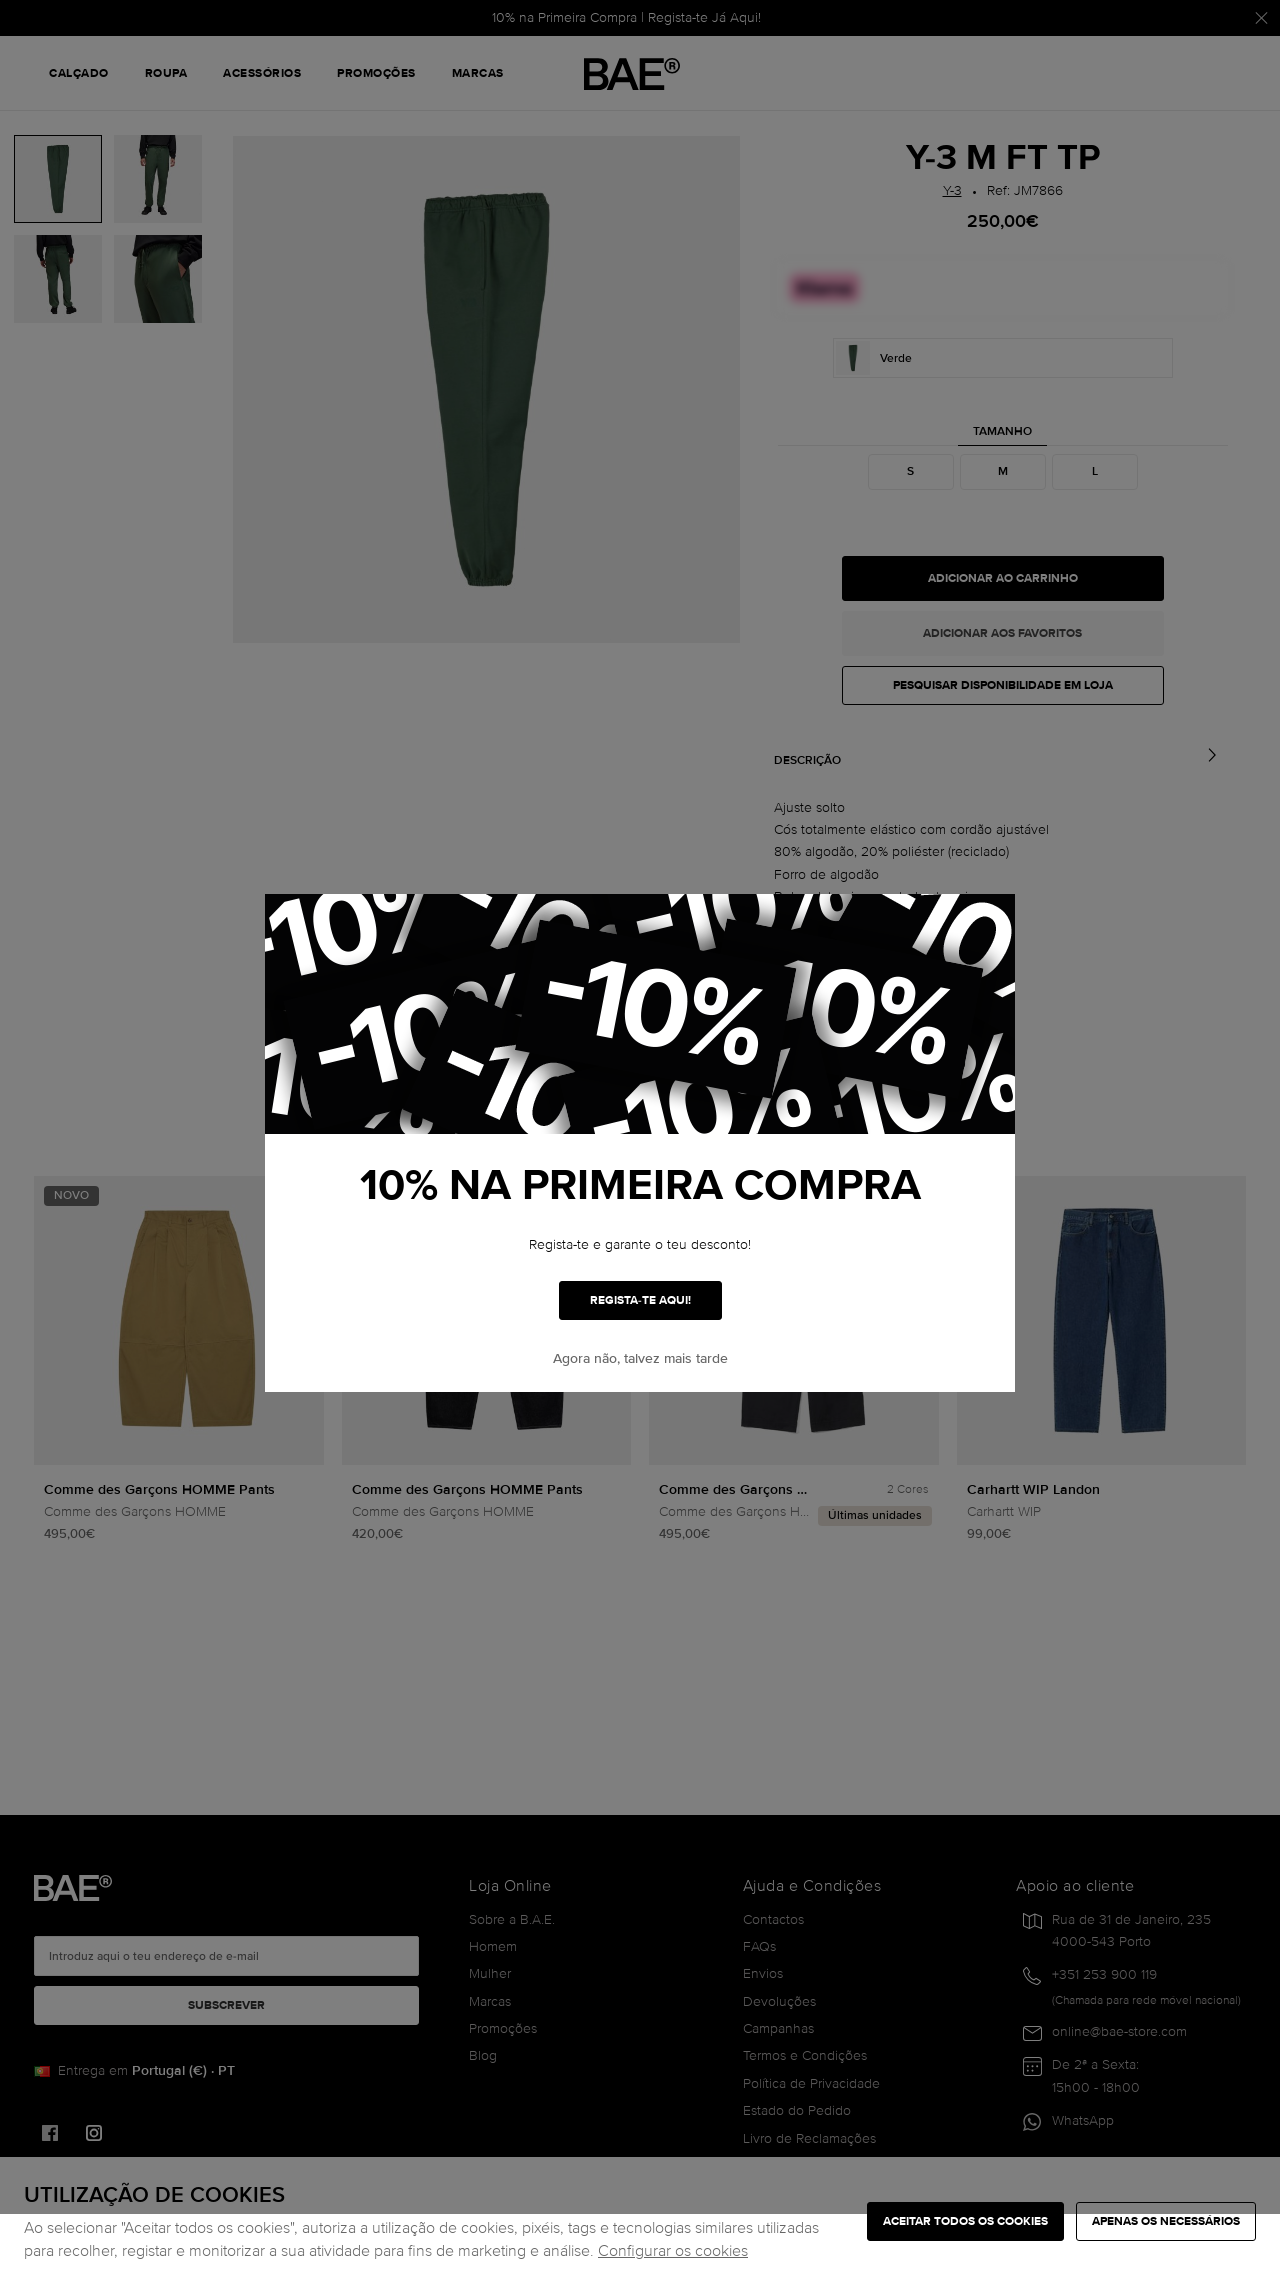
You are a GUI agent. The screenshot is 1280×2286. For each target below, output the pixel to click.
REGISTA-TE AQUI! (640, 1300)
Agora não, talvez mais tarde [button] (640, 1358)
